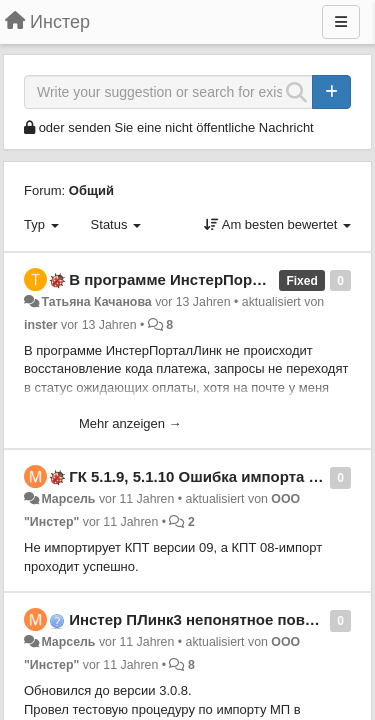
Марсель (68, 499)
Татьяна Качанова (96, 302)
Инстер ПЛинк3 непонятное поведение (213, 619)
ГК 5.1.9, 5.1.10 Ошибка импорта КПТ (203, 476)
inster (41, 325)
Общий (91, 190)
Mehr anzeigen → (130, 423)
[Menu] (341, 22)
